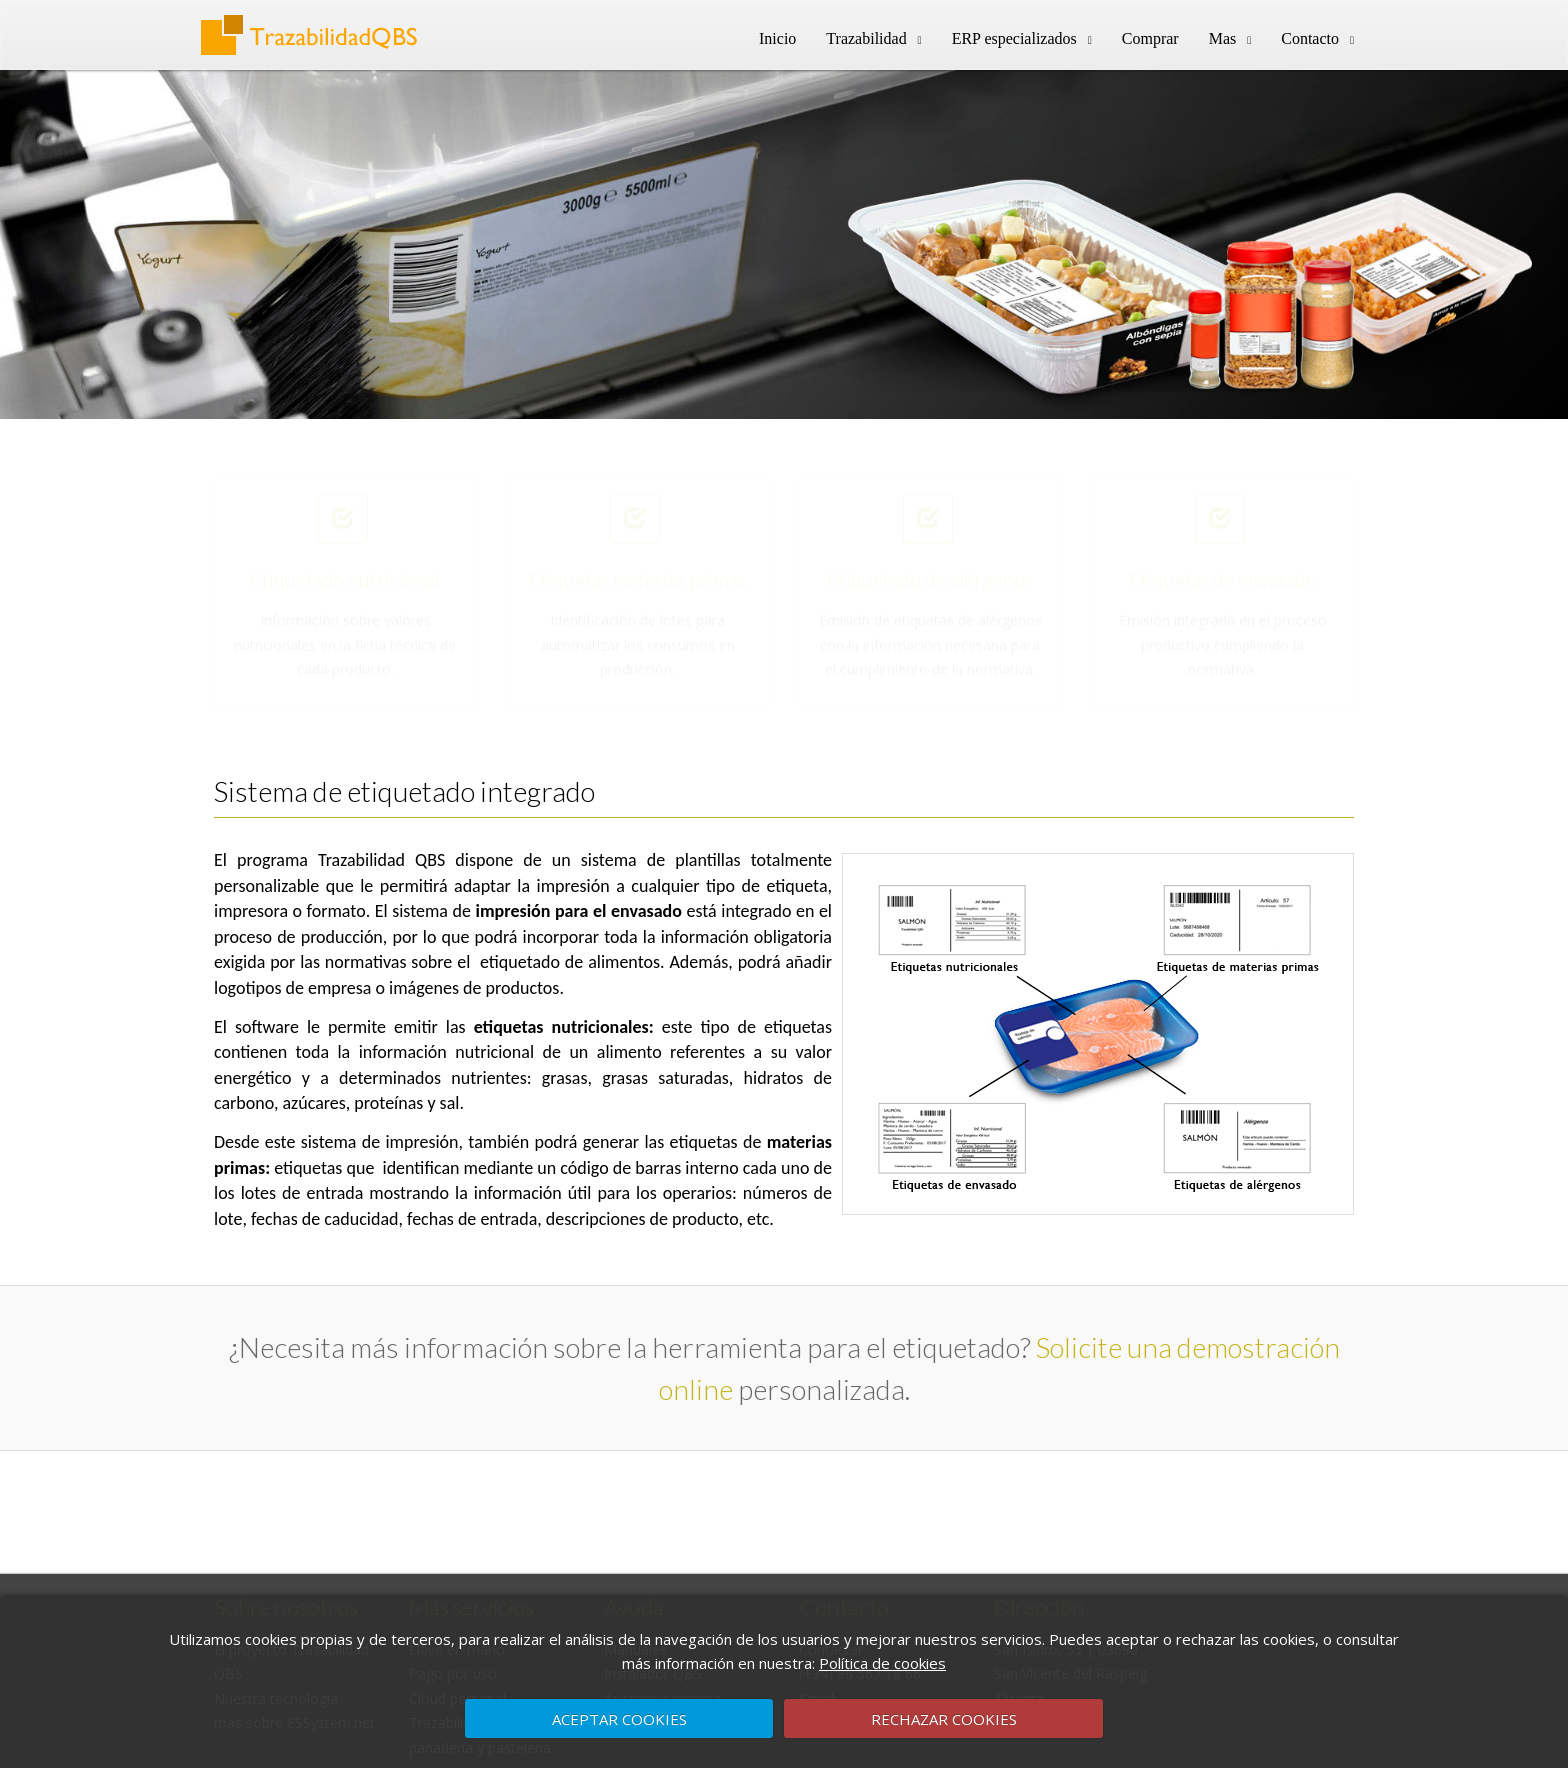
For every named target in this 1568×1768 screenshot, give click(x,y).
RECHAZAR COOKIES (944, 1719)
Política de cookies (882, 1663)
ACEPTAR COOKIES (619, 1719)
